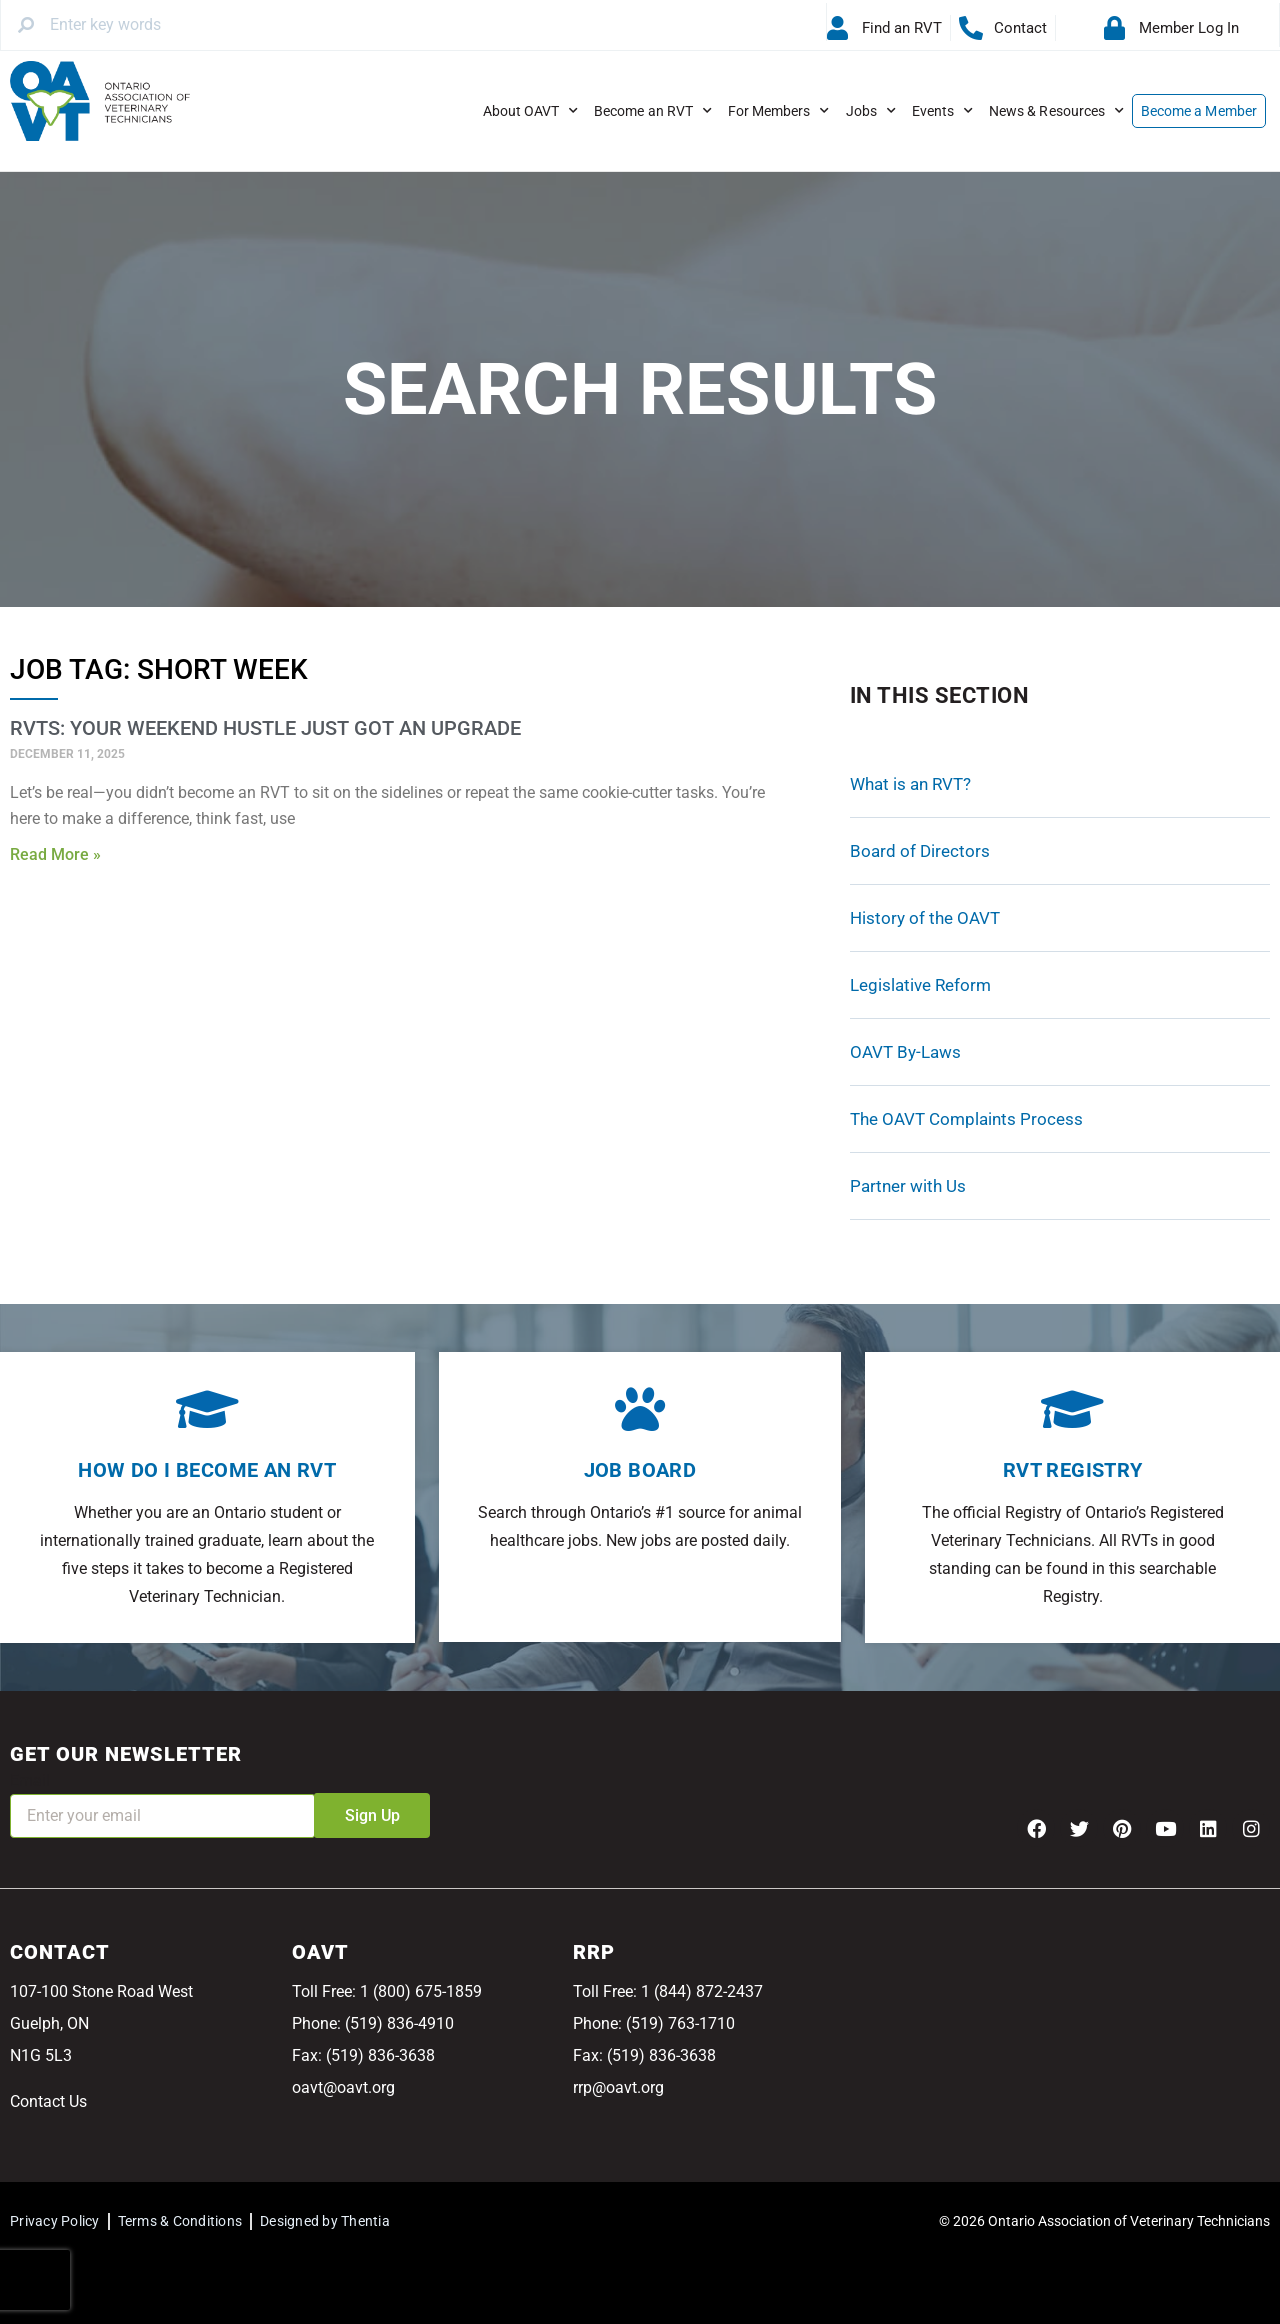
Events (942, 111)
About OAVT (531, 111)
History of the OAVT (925, 918)
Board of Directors (920, 851)
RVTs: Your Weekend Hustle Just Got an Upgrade (265, 728)
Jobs (871, 111)
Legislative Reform (920, 985)
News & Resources (1056, 111)
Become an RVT (653, 111)
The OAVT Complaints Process (966, 1119)
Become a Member (1199, 111)
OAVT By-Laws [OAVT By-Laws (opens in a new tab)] (905, 1052)
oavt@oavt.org (343, 2087)
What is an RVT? (910, 784)
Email (30, 1780)
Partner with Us (908, 1186)
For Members (779, 111)
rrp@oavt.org (618, 2087)
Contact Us (48, 2101)
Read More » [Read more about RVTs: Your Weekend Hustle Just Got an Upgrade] (55, 854)
